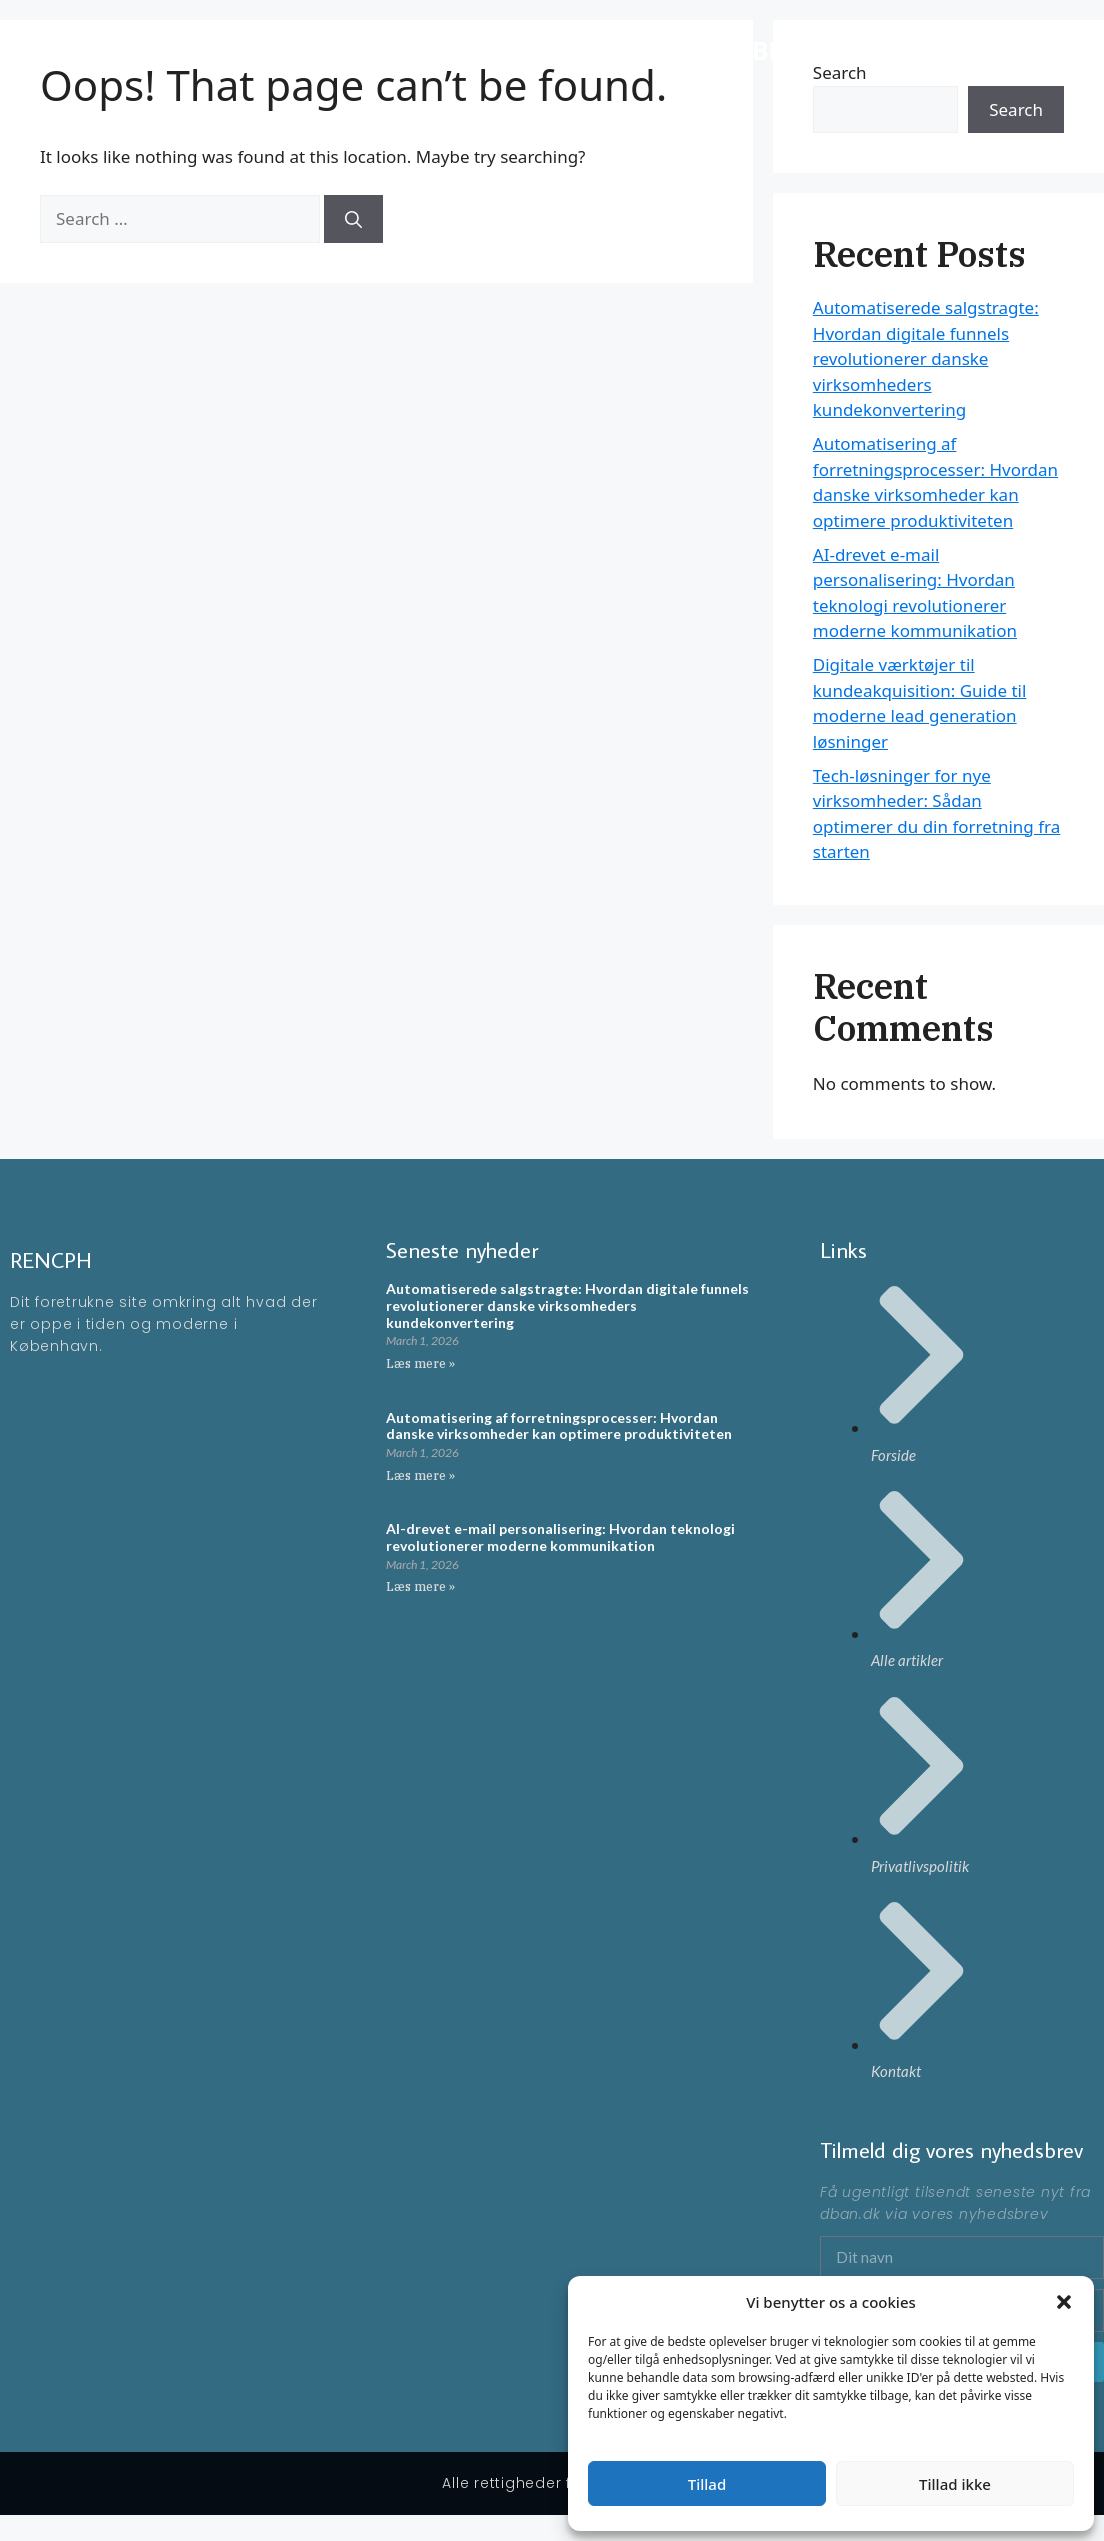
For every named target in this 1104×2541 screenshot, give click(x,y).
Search (1016, 109)
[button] (1064, 2302)
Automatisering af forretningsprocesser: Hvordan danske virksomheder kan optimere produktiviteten (559, 1426)
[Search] (353, 219)
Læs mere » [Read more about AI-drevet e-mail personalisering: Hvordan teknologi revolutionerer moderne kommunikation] (420, 1586)
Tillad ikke (955, 2484)
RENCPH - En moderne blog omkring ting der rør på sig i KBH (414, 50)
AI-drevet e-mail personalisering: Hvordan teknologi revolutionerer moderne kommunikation (560, 1537)
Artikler (1025, 49)
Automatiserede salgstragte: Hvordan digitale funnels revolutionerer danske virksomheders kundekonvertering (926, 358)
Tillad (707, 2484)
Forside (948, 49)
